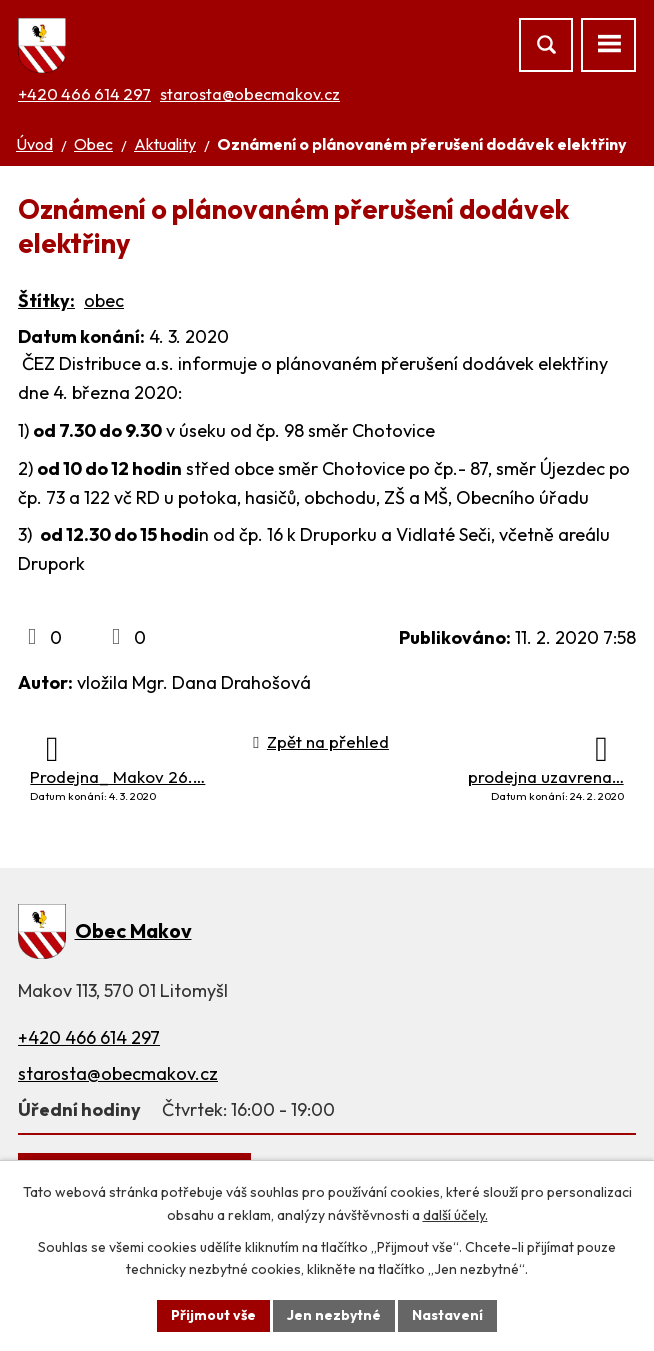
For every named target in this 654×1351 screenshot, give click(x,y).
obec (104, 300)
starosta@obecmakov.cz (250, 94)
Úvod (34, 144)
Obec (93, 144)
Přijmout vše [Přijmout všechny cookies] (213, 1315)
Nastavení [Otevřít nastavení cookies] (447, 1315)
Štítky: (46, 300)
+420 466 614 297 (84, 94)
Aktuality (165, 144)
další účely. (455, 1215)
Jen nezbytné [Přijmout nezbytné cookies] (334, 1315)
